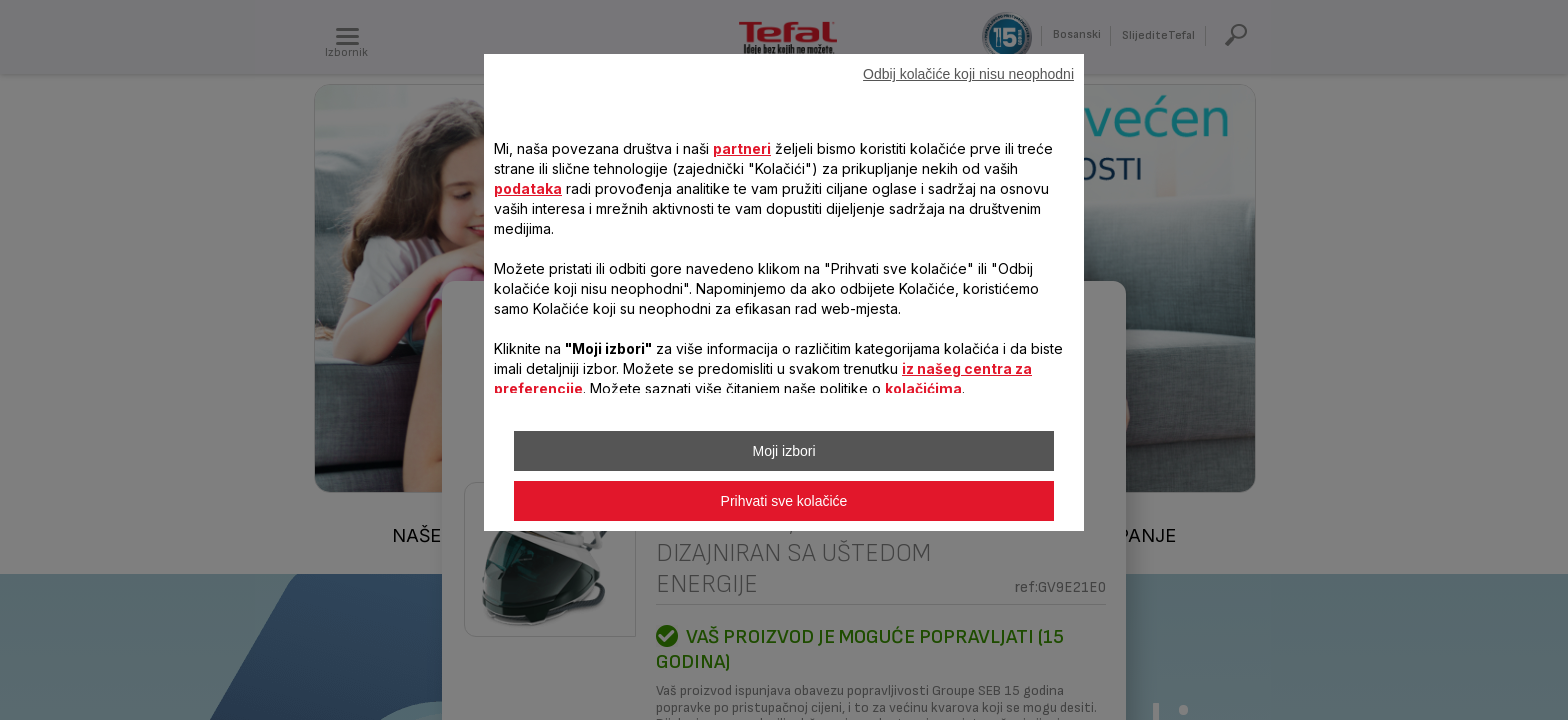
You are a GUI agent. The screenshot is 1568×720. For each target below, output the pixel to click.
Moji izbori (783, 451)
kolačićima (923, 388)
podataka (528, 188)
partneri (742, 148)
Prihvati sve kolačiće (784, 501)
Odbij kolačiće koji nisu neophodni (968, 74)
